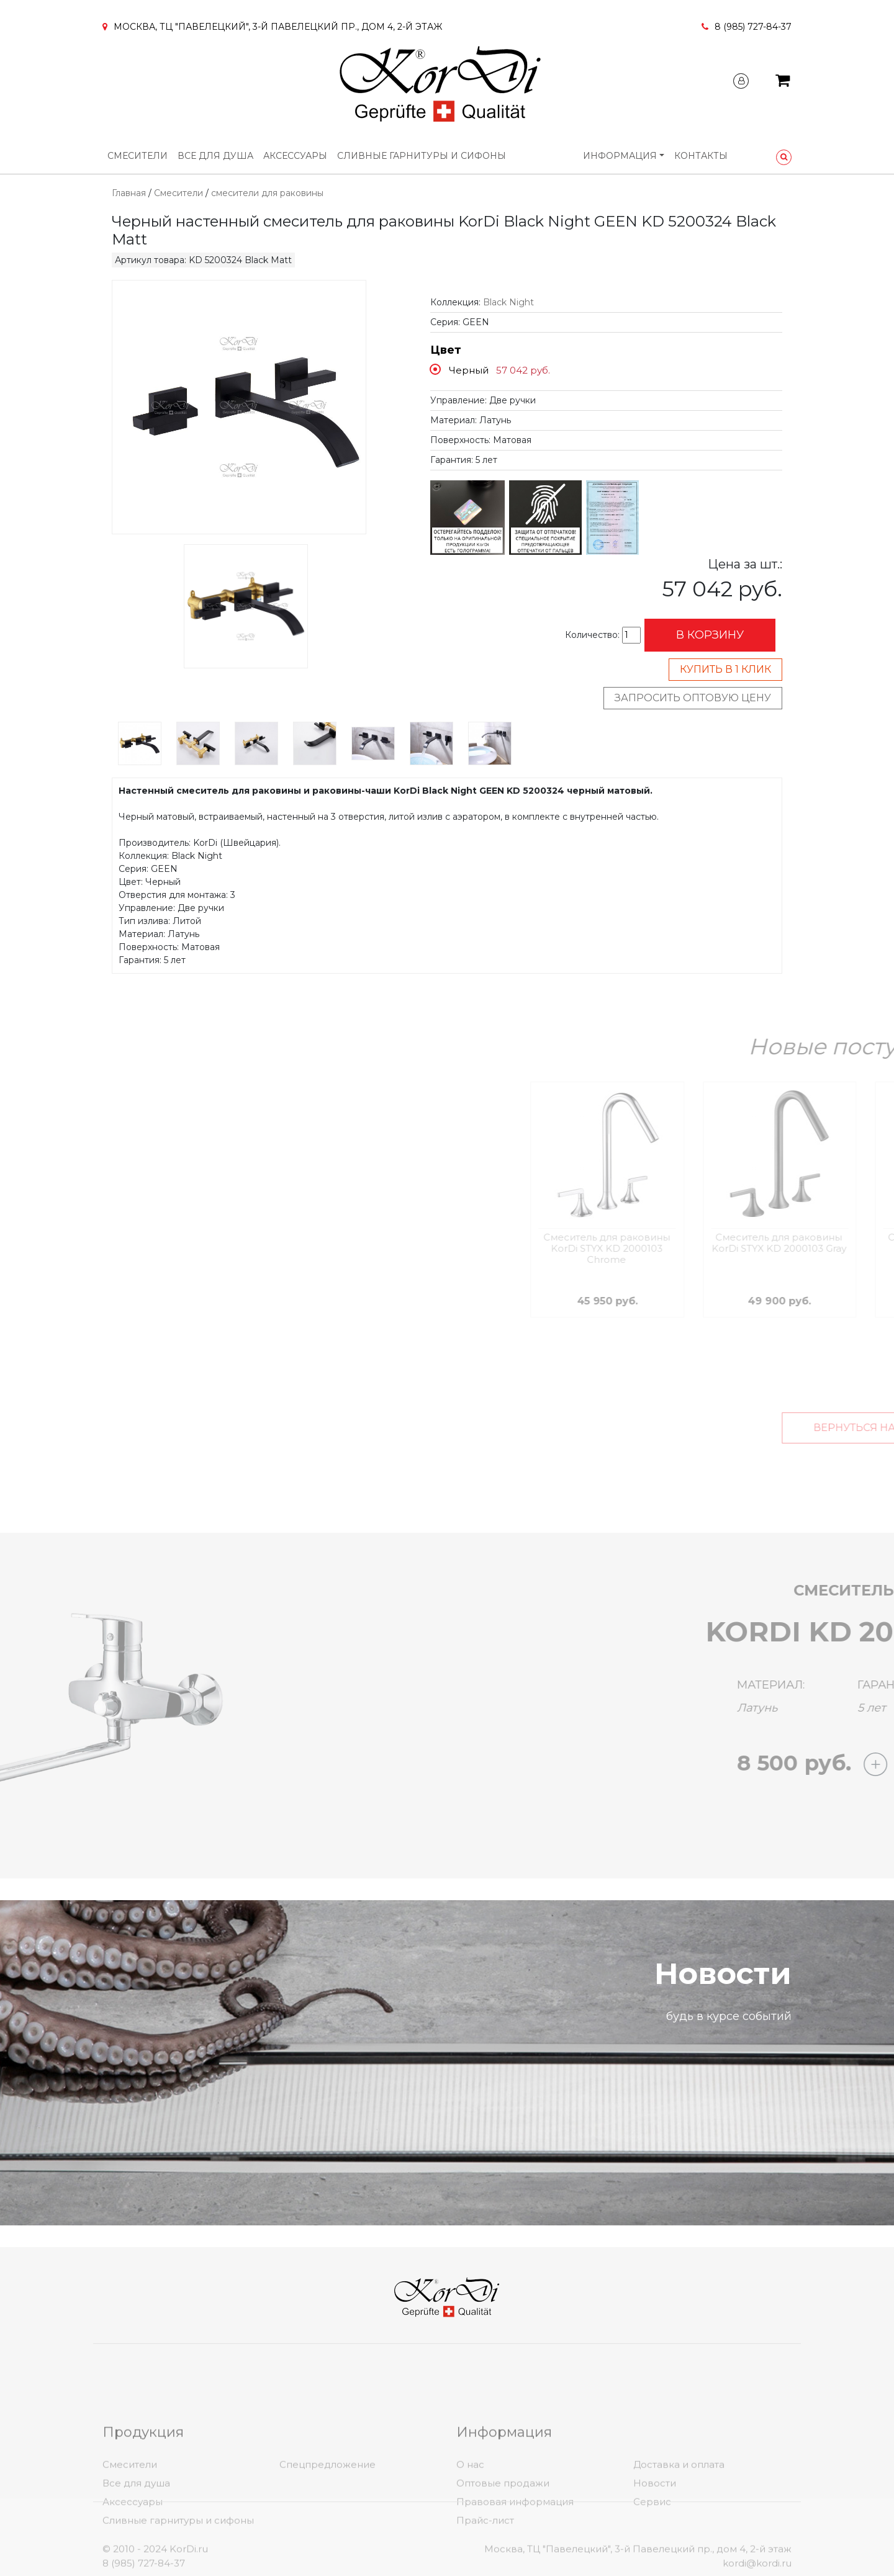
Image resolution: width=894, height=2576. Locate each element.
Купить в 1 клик (725, 669)
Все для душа (215, 155)
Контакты (701, 155)
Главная (129, 193)
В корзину (710, 635)
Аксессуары (295, 155)
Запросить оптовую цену (693, 698)
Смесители (137, 155)
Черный (469, 370)
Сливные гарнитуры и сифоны (421, 155)
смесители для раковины (267, 193)
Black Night (508, 302)
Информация (620, 155)
